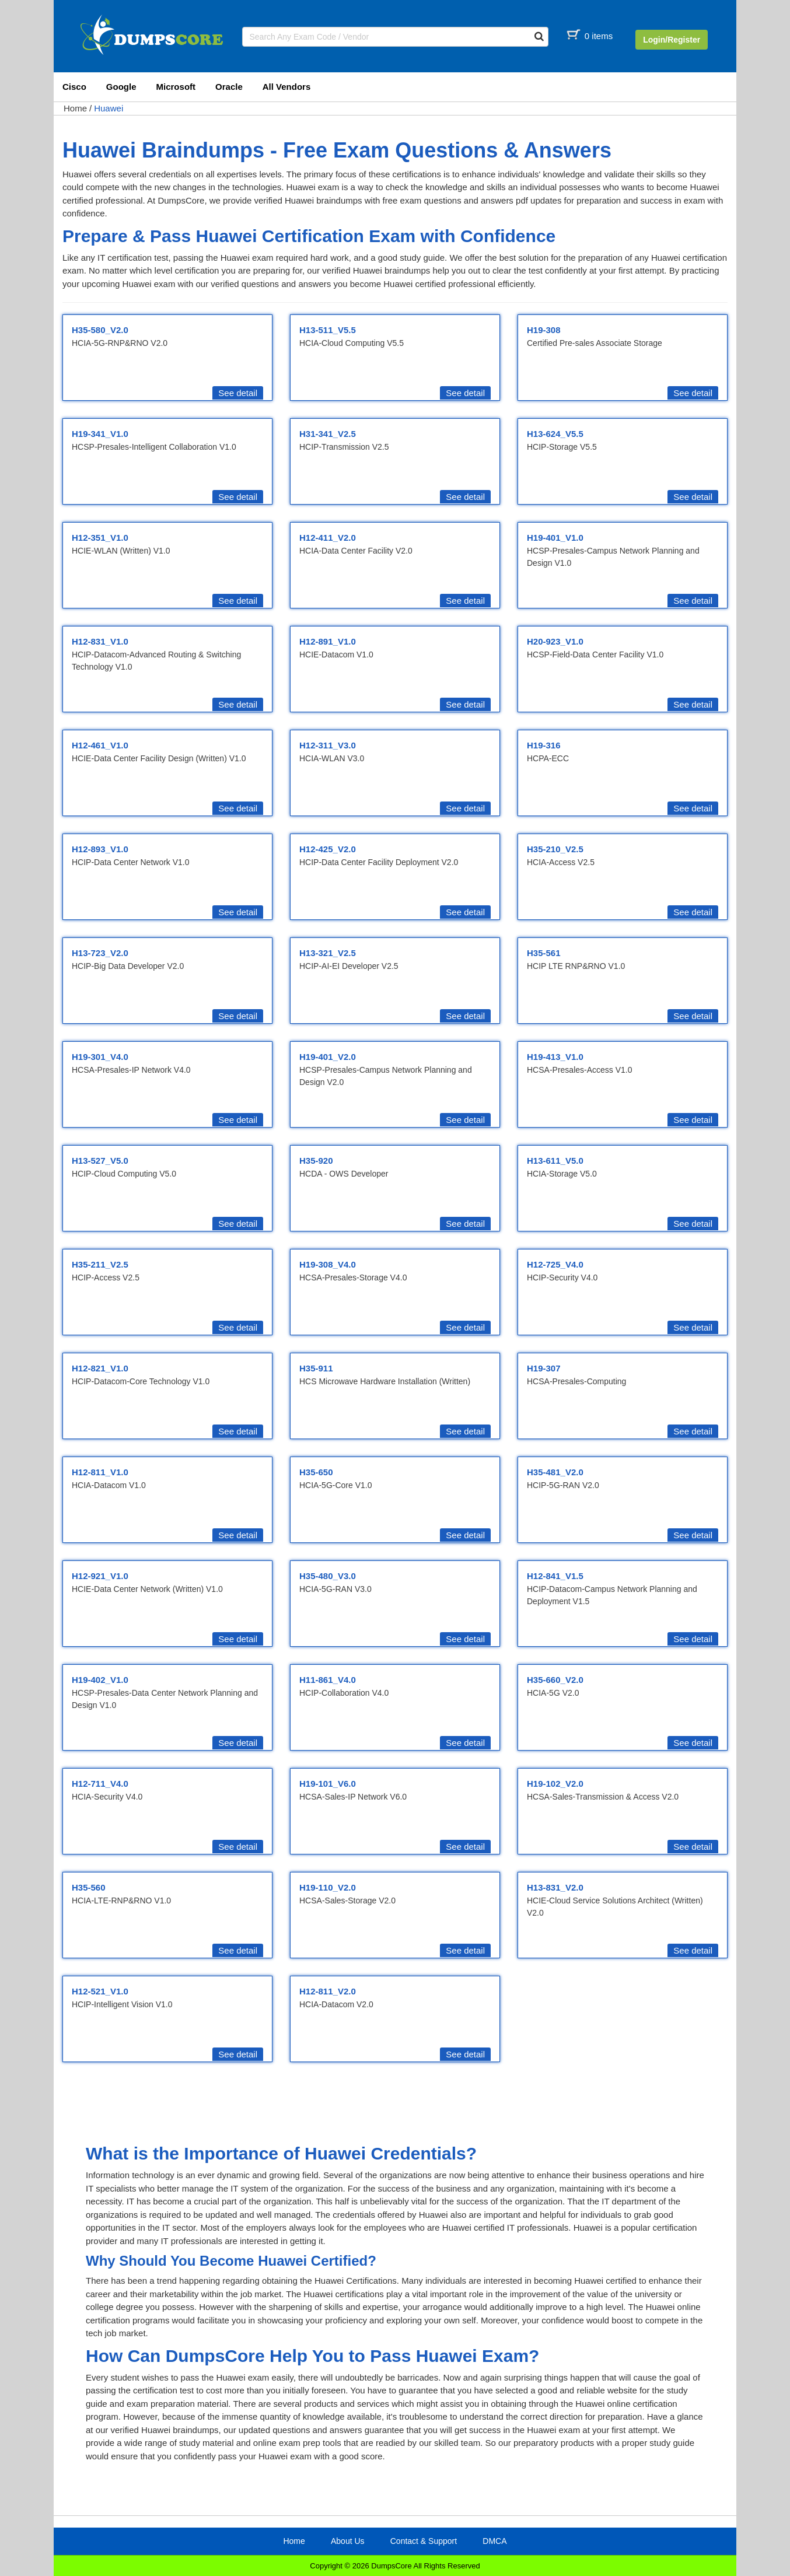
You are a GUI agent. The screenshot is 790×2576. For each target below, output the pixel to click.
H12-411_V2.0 (327, 537)
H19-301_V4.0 (100, 1057)
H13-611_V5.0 (555, 1161)
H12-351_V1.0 (100, 537)
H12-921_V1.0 (100, 1576)
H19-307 (544, 1368)
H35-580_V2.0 (100, 330)
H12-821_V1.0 (100, 1368)
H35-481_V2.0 (555, 1472)
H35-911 (316, 1368)
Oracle (229, 87)
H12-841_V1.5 (555, 1576)
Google (121, 87)
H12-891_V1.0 (327, 641)
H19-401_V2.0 (327, 1057)
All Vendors (287, 87)
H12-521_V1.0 (100, 1991)
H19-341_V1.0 (100, 434)
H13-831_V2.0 (555, 1887)
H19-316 (544, 745)
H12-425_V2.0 (327, 849)
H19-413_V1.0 (555, 1057)
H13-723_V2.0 (100, 953)
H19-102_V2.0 (555, 1783)
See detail (237, 393)
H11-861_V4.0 (327, 1680)
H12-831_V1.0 (100, 641)
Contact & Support (423, 2541)
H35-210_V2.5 (555, 849)
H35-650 (316, 1472)
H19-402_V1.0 (100, 1680)
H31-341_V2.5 (327, 434)
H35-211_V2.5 (100, 1264)
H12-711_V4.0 (100, 1783)
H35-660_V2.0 (555, 1680)
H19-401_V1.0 (555, 537)
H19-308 (544, 330)
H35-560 (89, 1887)
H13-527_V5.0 (100, 1161)
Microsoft (176, 87)
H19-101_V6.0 (327, 1783)
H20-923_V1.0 (555, 641)
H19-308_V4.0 (327, 1264)
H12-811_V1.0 (100, 1472)
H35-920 (316, 1161)
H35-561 (544, 953)
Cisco (74, 87)
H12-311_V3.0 (327, 745)
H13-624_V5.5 (555, 434)
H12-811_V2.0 (327, 1991)
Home (75, 108)
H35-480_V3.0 (327, 1576)
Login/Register (671, 39)
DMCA (494, 2541)
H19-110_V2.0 (327, 1887)
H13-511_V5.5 (327, 330)
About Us (348, 2541)
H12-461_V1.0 (100, 745)
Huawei (108, 108)
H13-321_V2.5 (327, 953)
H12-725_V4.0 (555, 1264)
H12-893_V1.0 (100, 849)
